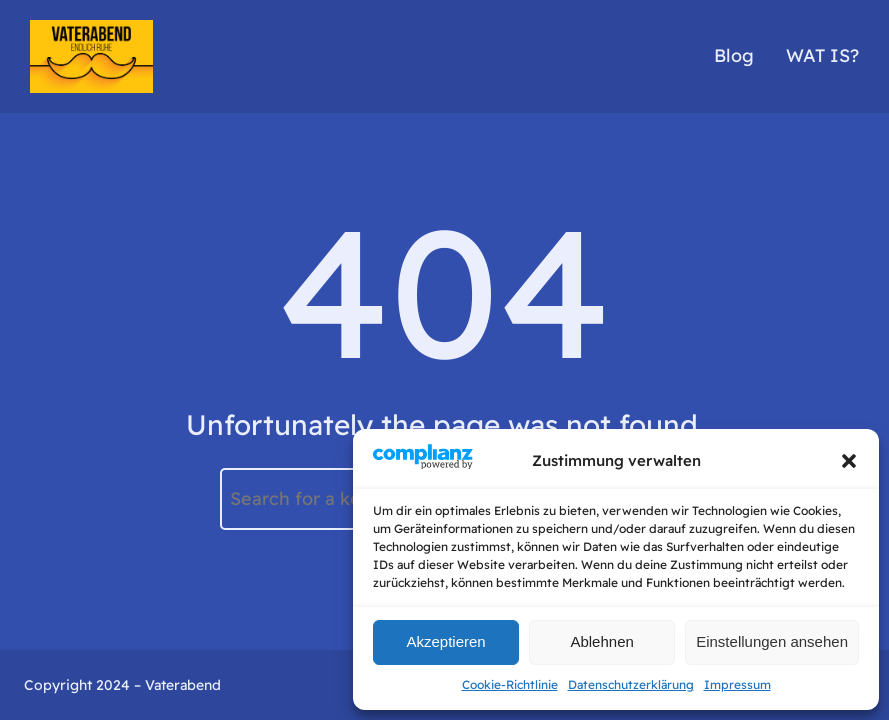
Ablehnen (601, 641)
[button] (849, 461)
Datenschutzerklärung (631, 684)
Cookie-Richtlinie (510, 684)
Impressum (737, 684)
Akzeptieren (445, 641)
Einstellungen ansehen (772, 641)
